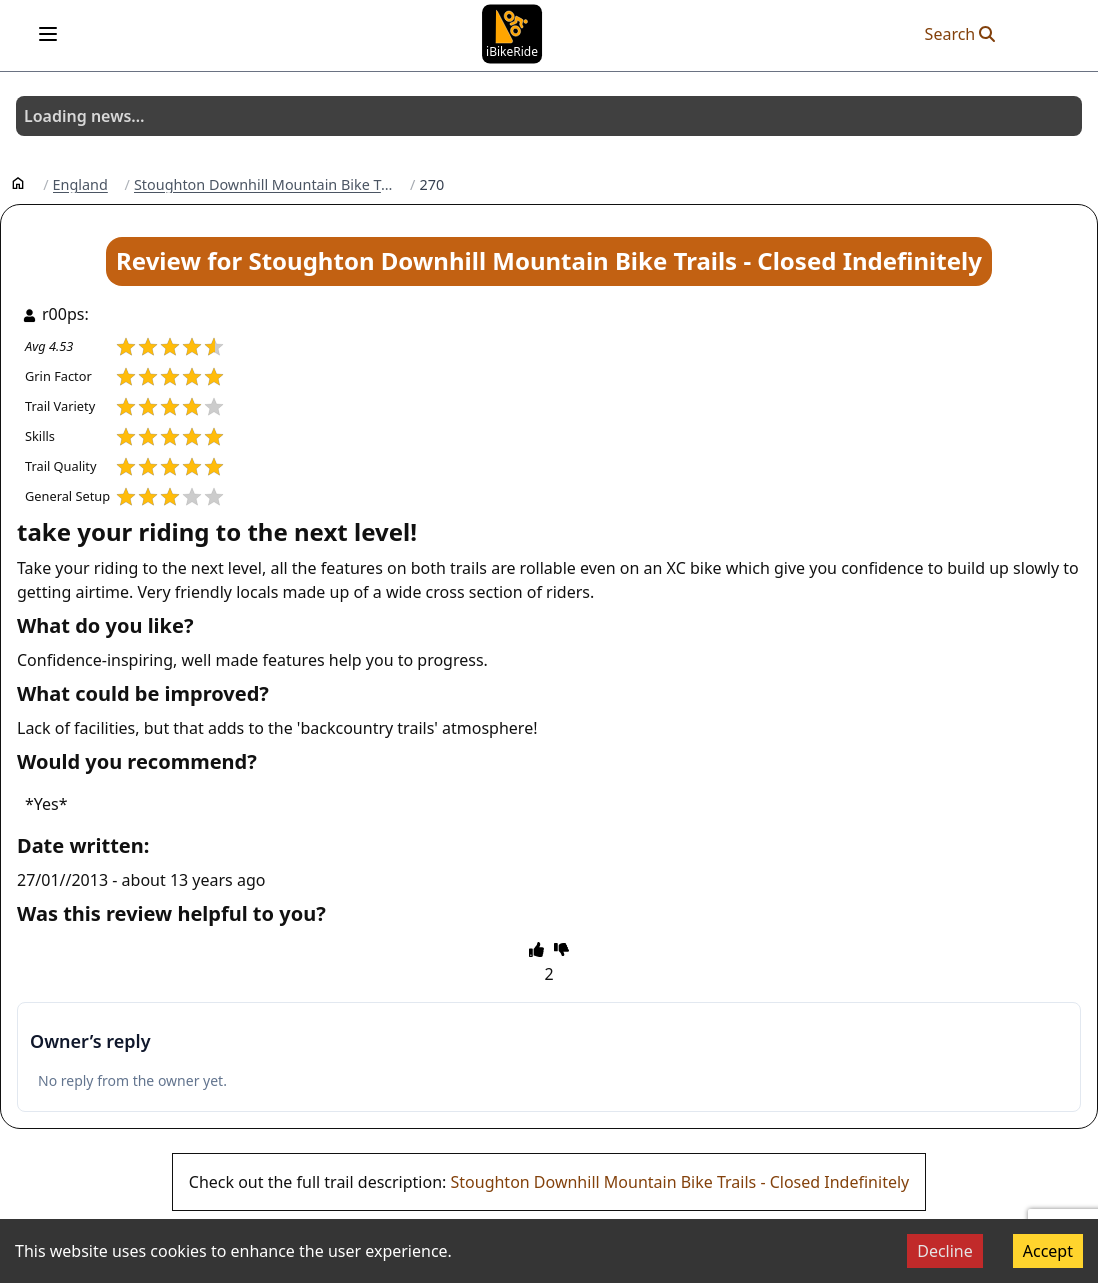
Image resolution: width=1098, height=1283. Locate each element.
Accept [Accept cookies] (1048, 1251)
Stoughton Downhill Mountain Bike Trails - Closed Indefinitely (680, 1182)
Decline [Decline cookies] (945, 1251)
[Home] (18, 182)
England (80, 185)
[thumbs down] (561, 949)
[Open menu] (48, 34)
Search (960, 34)
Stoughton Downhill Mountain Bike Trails (263, 185)
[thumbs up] (536, 949)
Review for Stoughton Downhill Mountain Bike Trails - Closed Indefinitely (549, 260)
